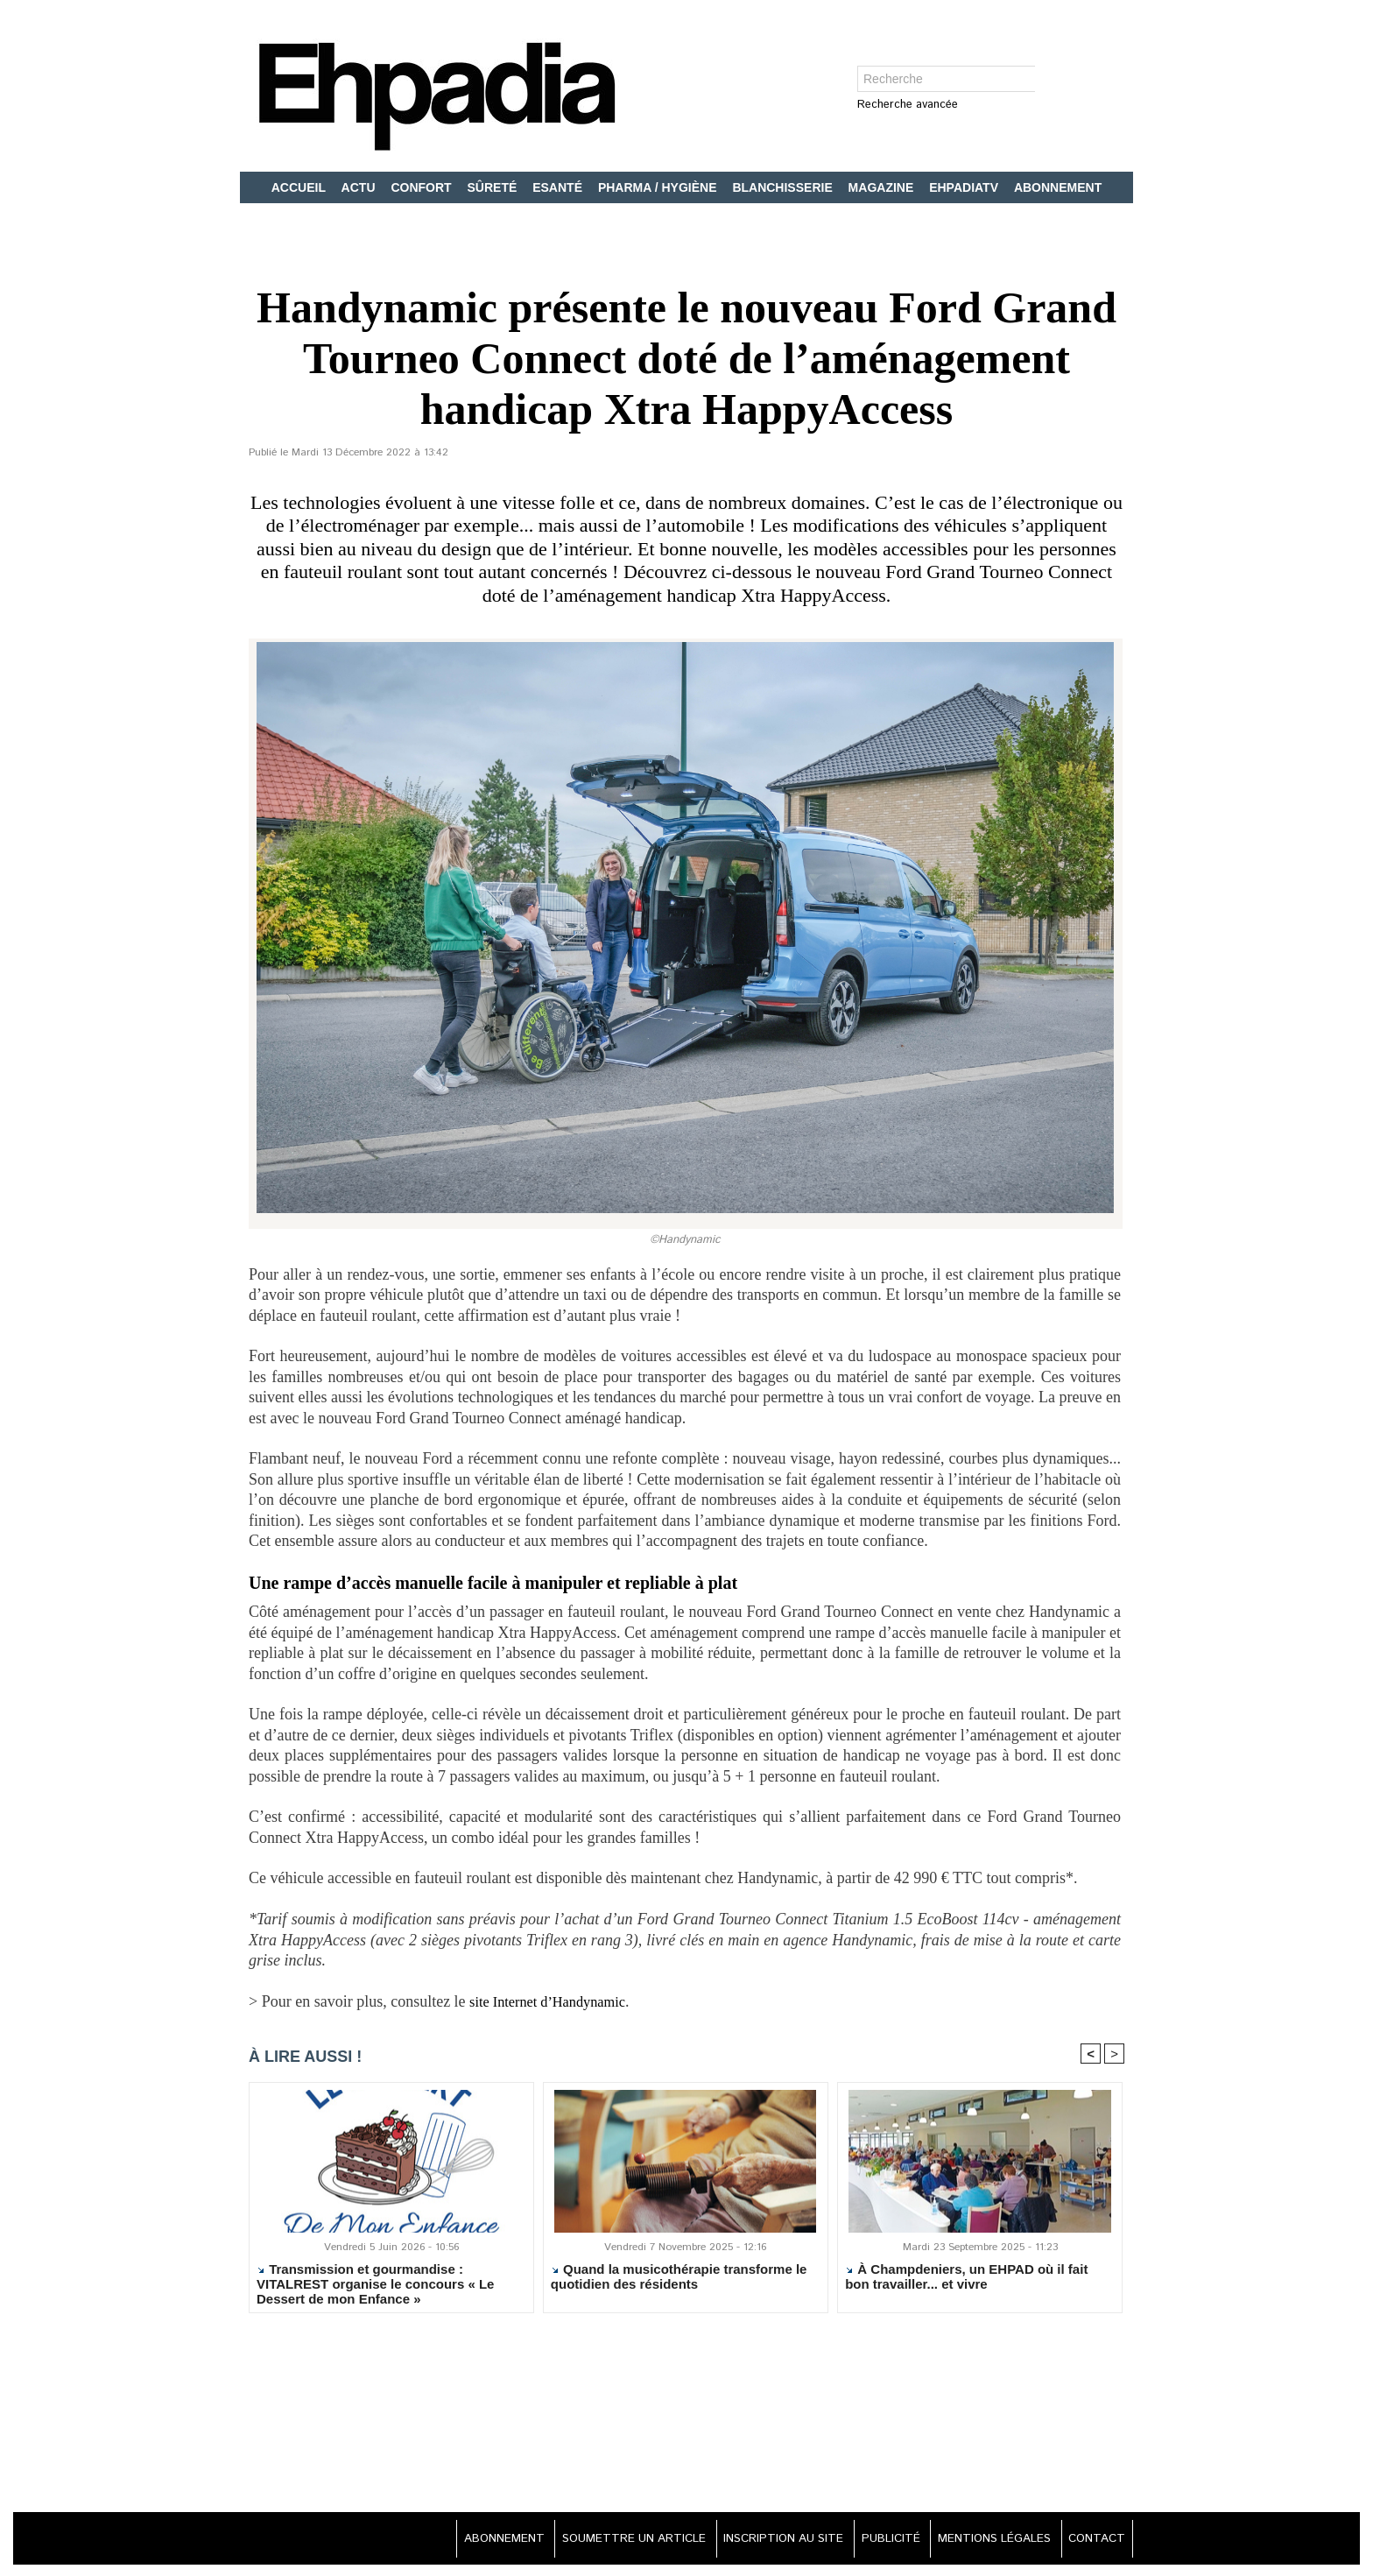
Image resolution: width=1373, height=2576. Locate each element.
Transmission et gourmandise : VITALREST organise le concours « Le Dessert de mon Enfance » (375, 2286)
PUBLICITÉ (876, 2541)
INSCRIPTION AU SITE (762, 2541)
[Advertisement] (686, 2416)
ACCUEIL (300, 187)
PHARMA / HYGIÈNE (659, 187)
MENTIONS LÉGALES (986, 2541)
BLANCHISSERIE (783, 187)
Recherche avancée (907, 105)
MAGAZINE (883, 187)
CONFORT (422, 187)
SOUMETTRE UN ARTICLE (603, 2541)
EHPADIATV (965, 187)
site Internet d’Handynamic (555, 2001)
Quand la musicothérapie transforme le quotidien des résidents (679, 2279)
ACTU (360, 187)
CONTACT (1093, 2541)
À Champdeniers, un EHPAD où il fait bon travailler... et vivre (966, 2279)
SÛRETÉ (494, 187)
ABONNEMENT (1058, 187)
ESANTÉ (559, 187)
